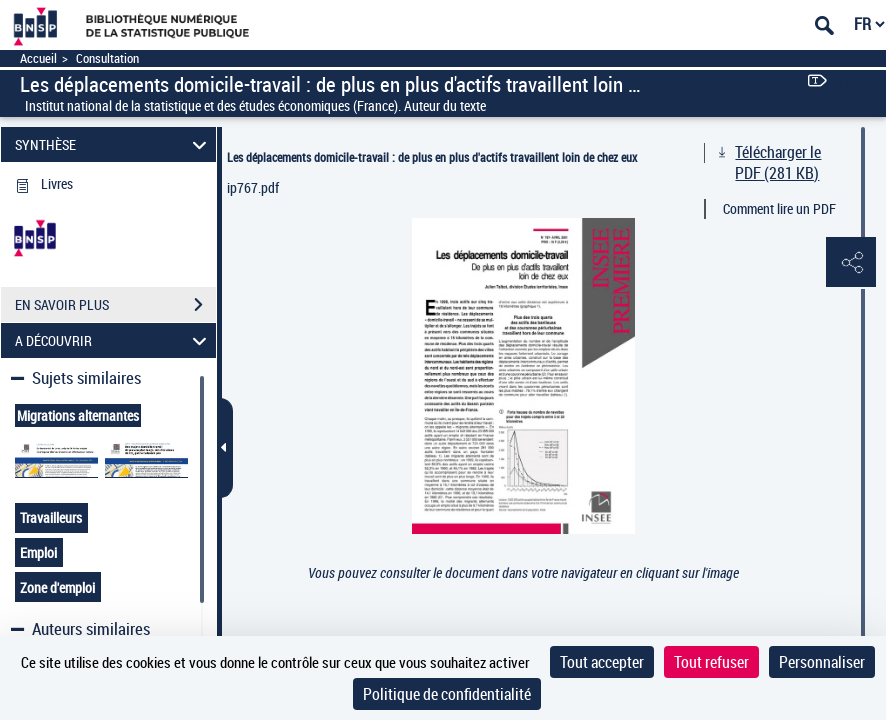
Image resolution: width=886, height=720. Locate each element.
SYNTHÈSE (113, 144)
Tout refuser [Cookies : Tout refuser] (711, 662)
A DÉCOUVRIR (113, 340)
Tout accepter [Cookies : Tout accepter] (602, 662)
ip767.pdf (253, 187)
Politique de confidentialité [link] (447, 694)
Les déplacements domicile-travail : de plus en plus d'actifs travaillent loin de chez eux (432, 157)
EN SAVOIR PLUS (115, 305)
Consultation (107, 58)
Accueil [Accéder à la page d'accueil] (38, 58)
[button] (851, 263)
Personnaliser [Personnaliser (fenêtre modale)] (822, 662)
